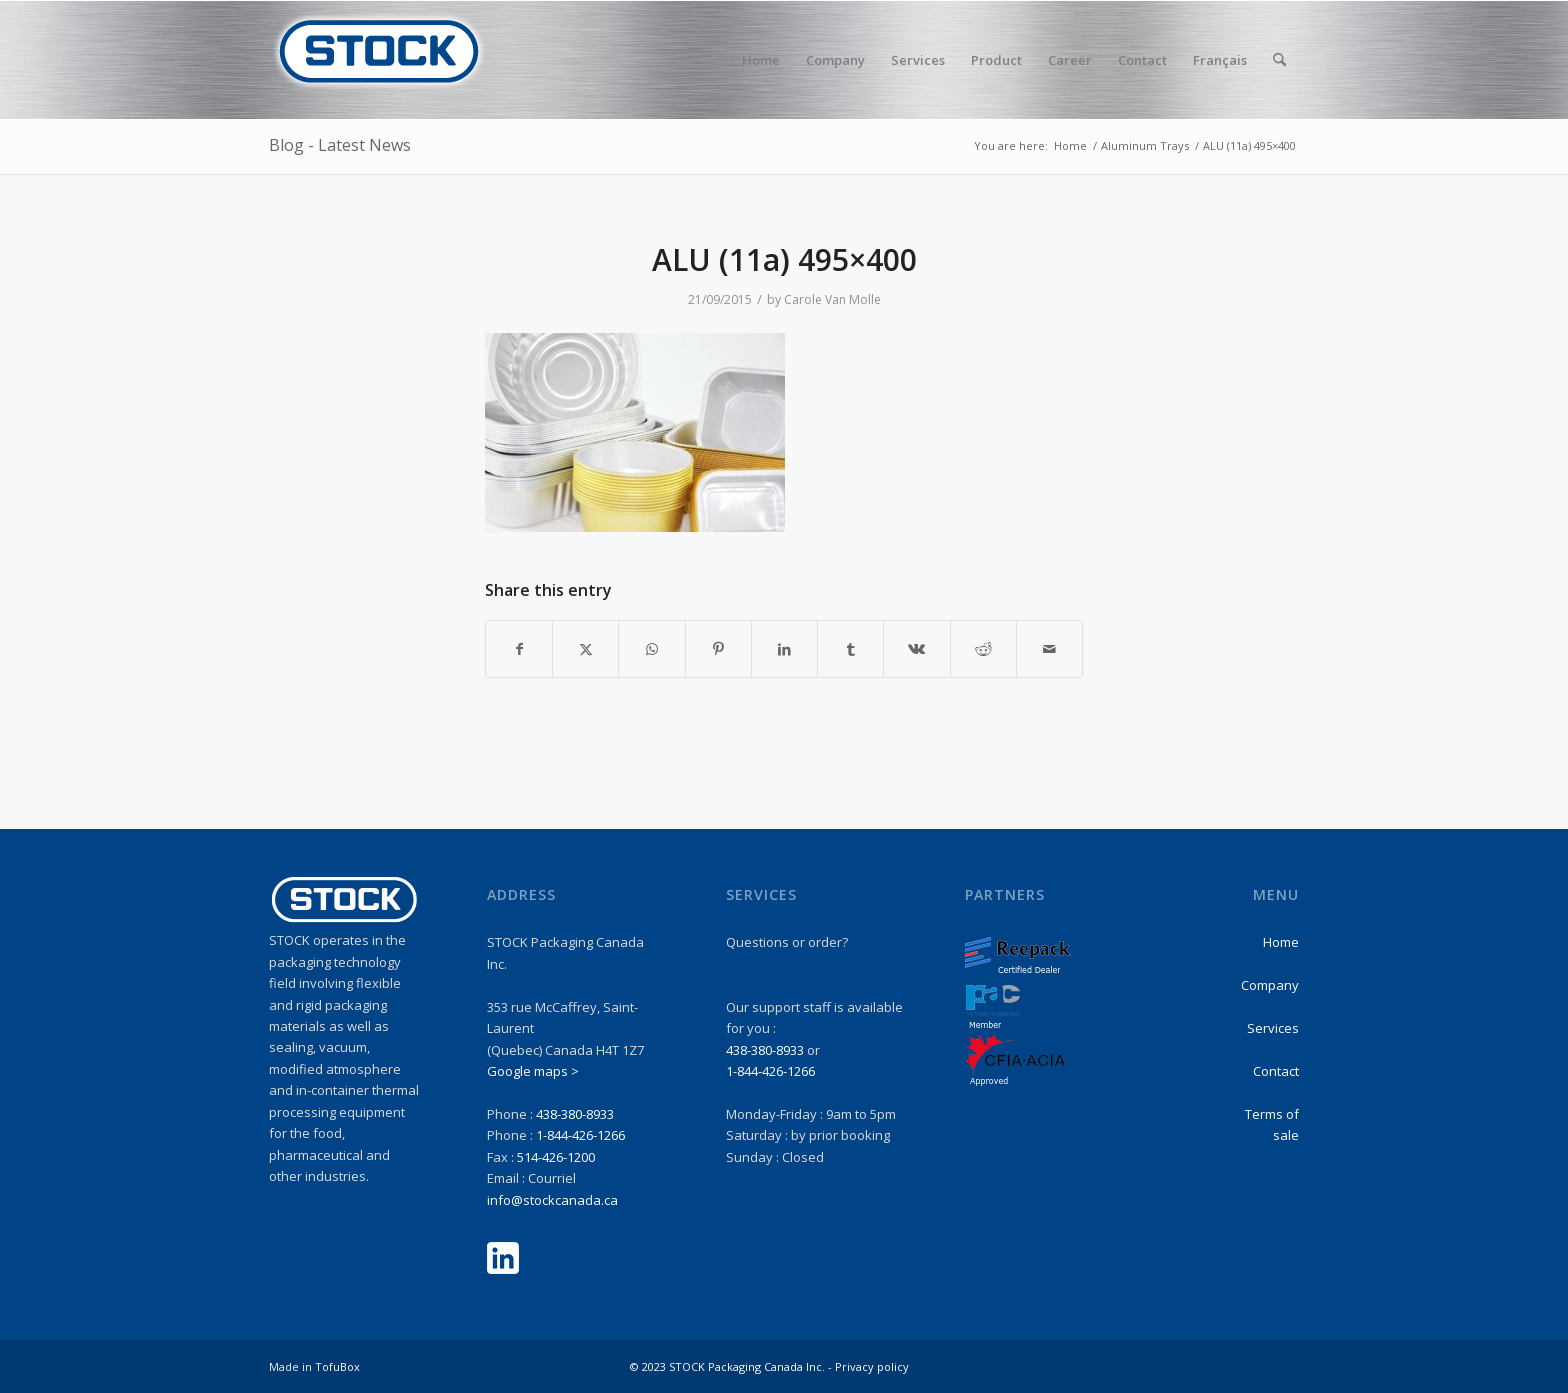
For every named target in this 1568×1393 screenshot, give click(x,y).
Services (1273, 1028)
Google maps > (533, 1071)
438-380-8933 (575, 1114)
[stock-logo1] (379, 60)
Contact (1276, 1071)
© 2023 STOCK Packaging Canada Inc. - (732, 1366)
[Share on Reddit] (983, 649)
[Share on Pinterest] (718, 649)
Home (1281, 942)
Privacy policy (872, 1366)
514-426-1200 (556, 1157)
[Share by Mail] (1049, 649)
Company (1270, 985)
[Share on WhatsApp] (651, 649)
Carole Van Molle (832, 299)
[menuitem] (761, 60)
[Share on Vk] (916, 649)
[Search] (1279, 60)
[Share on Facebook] (519, 649)
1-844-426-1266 (580, 1135)
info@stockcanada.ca (552, 1200)
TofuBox (337, 1366)
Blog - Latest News (340, 145)
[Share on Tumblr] (850, 649)
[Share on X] (585, 649)
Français (1220, 60)
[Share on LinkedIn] (784, 649)
